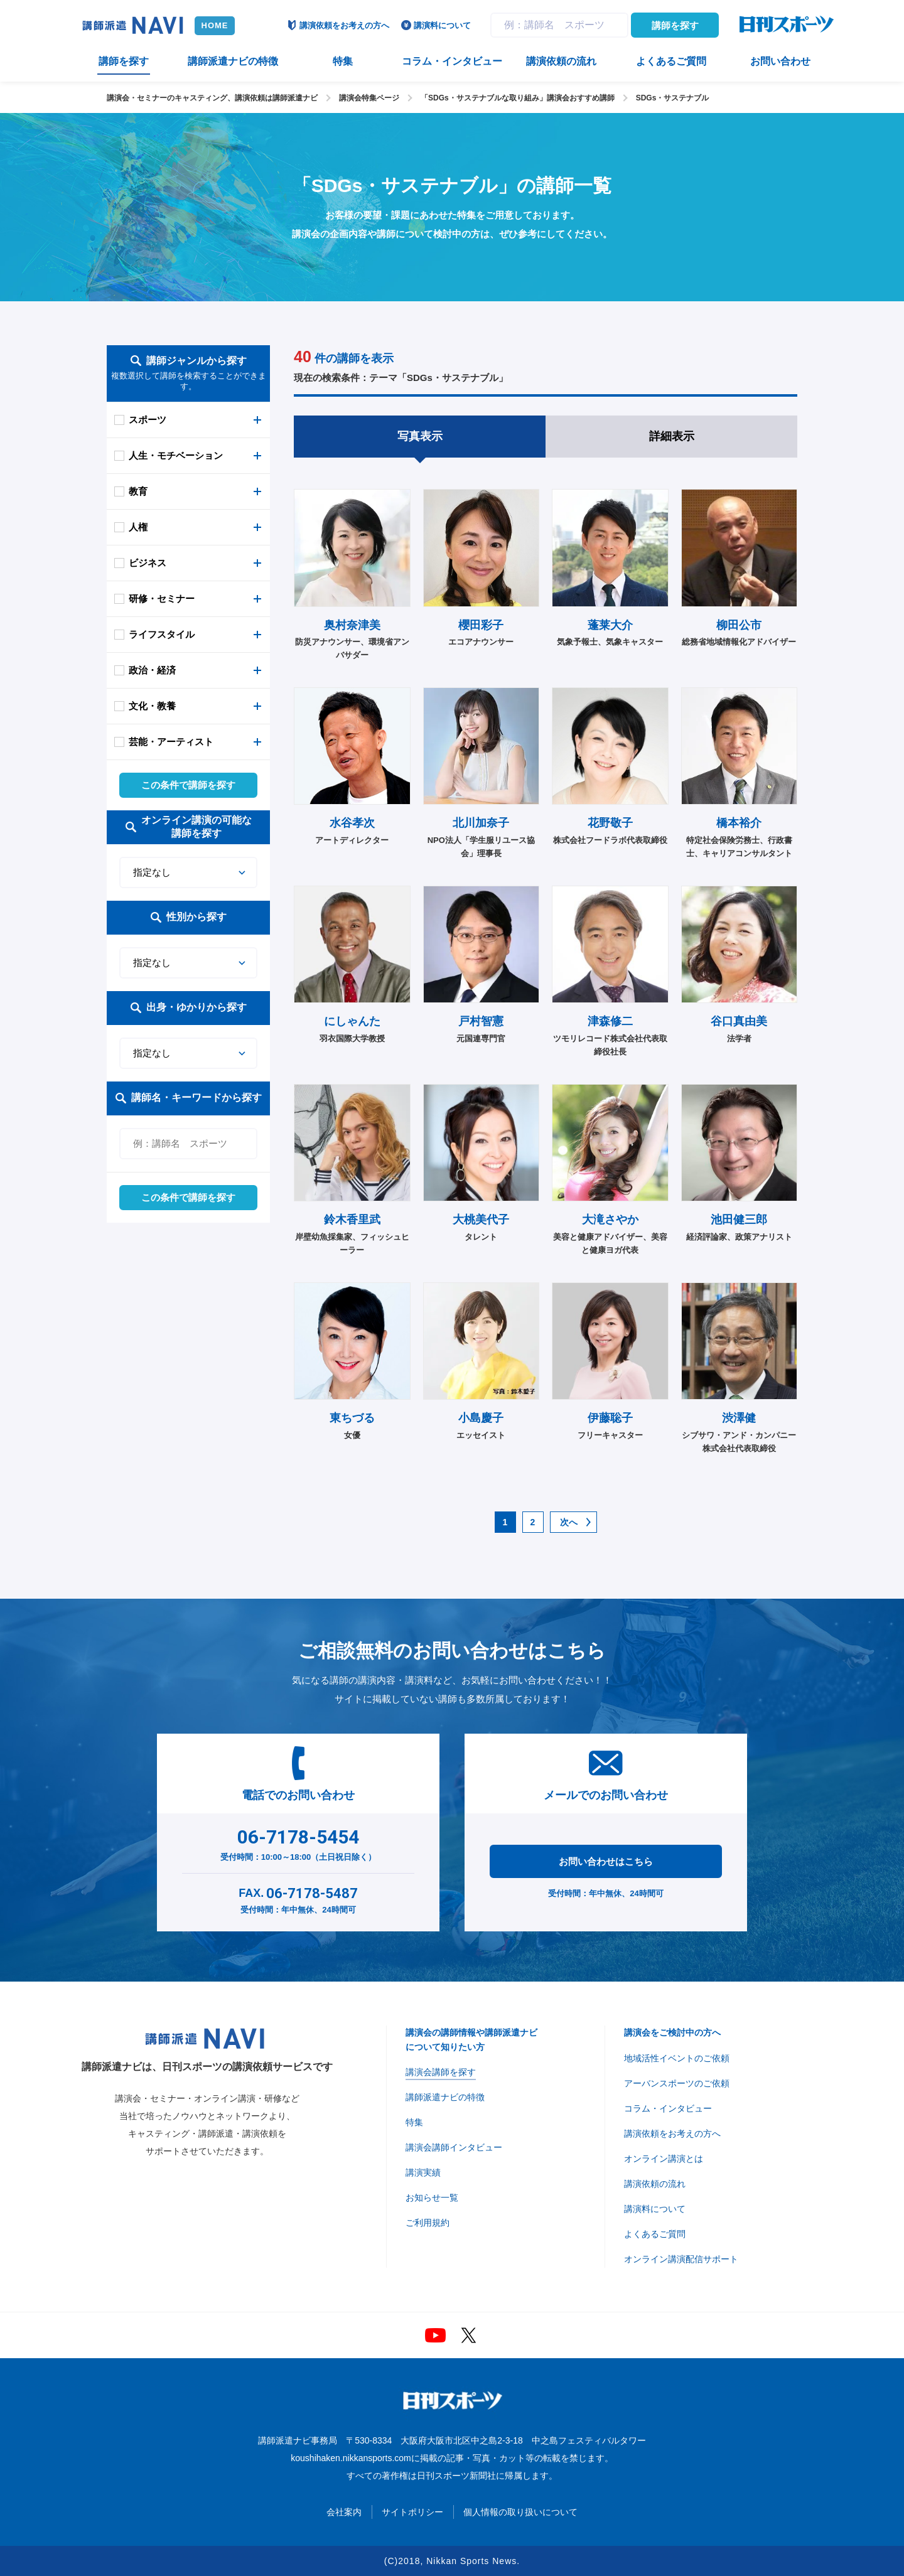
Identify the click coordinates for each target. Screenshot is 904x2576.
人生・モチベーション (176, 455)
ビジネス (147, 562)
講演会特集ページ (369, 98)
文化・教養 (152, 705)
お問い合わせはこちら (606, 1861)
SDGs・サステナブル (672, 98)
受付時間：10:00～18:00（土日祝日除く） (298, 1842)
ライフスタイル (162, 634)
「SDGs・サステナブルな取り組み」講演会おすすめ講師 (518, 98)
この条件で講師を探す (188, 785)
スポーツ (147, 419)
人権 (138, 527)
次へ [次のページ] (569, 1522)
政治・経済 (152, 670)
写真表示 (420, 436)
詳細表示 (671, 436)
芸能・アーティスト (171, 741)
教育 (138, 491)
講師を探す (675, 25)
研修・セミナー (162, 598)
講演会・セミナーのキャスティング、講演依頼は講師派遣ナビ (212, 98)
